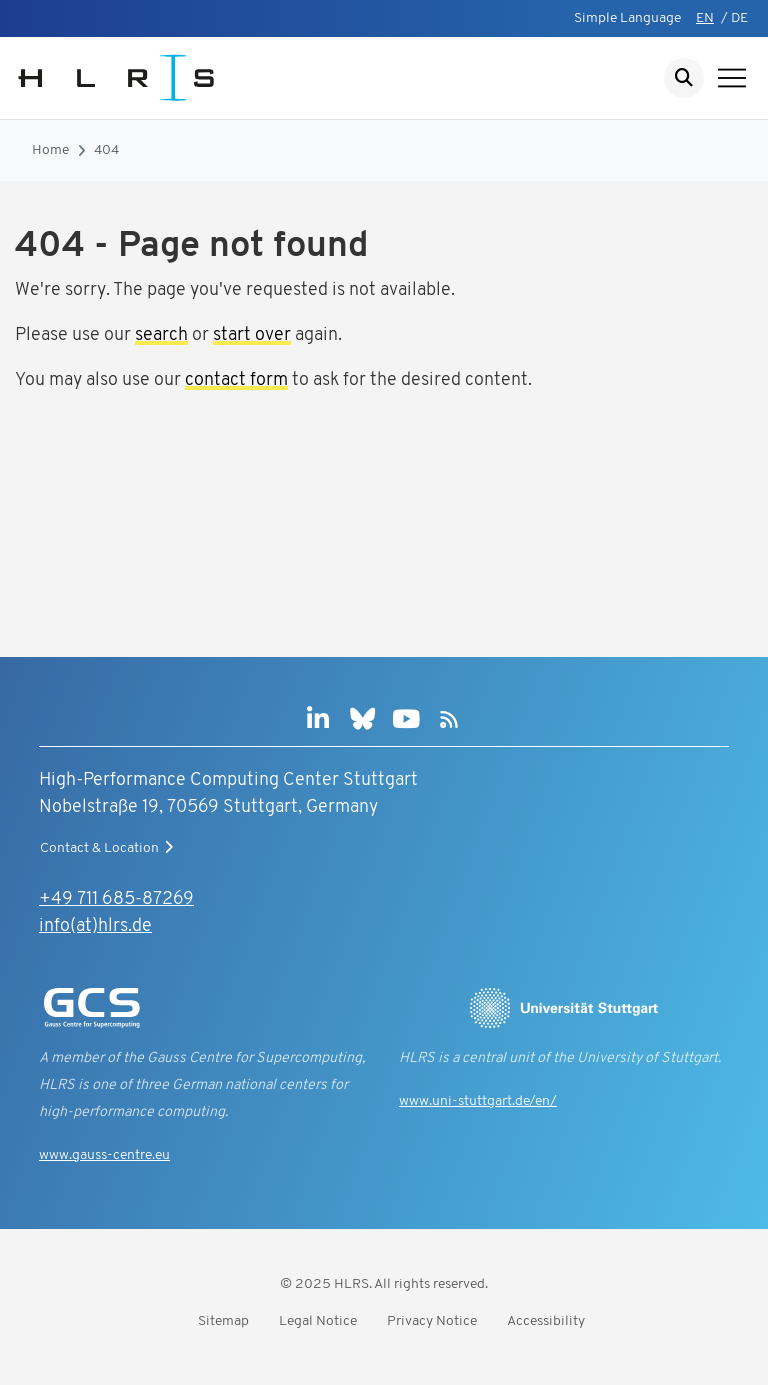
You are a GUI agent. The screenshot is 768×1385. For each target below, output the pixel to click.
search (161, 335)
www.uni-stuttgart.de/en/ (478, 1101)
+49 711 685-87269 (116, 899)
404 (106, 150)
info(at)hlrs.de (95, 926)
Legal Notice (318, 1321)
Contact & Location (109, 848)
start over (252, 335)
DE (739, 18)
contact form (236, 380)
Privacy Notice (432, 1321)
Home (50, 150)
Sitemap (223, 1321)
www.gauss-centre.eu (104, 1155)
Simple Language (627, 18)
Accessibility (546, 1321)
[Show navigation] (732, 78)
